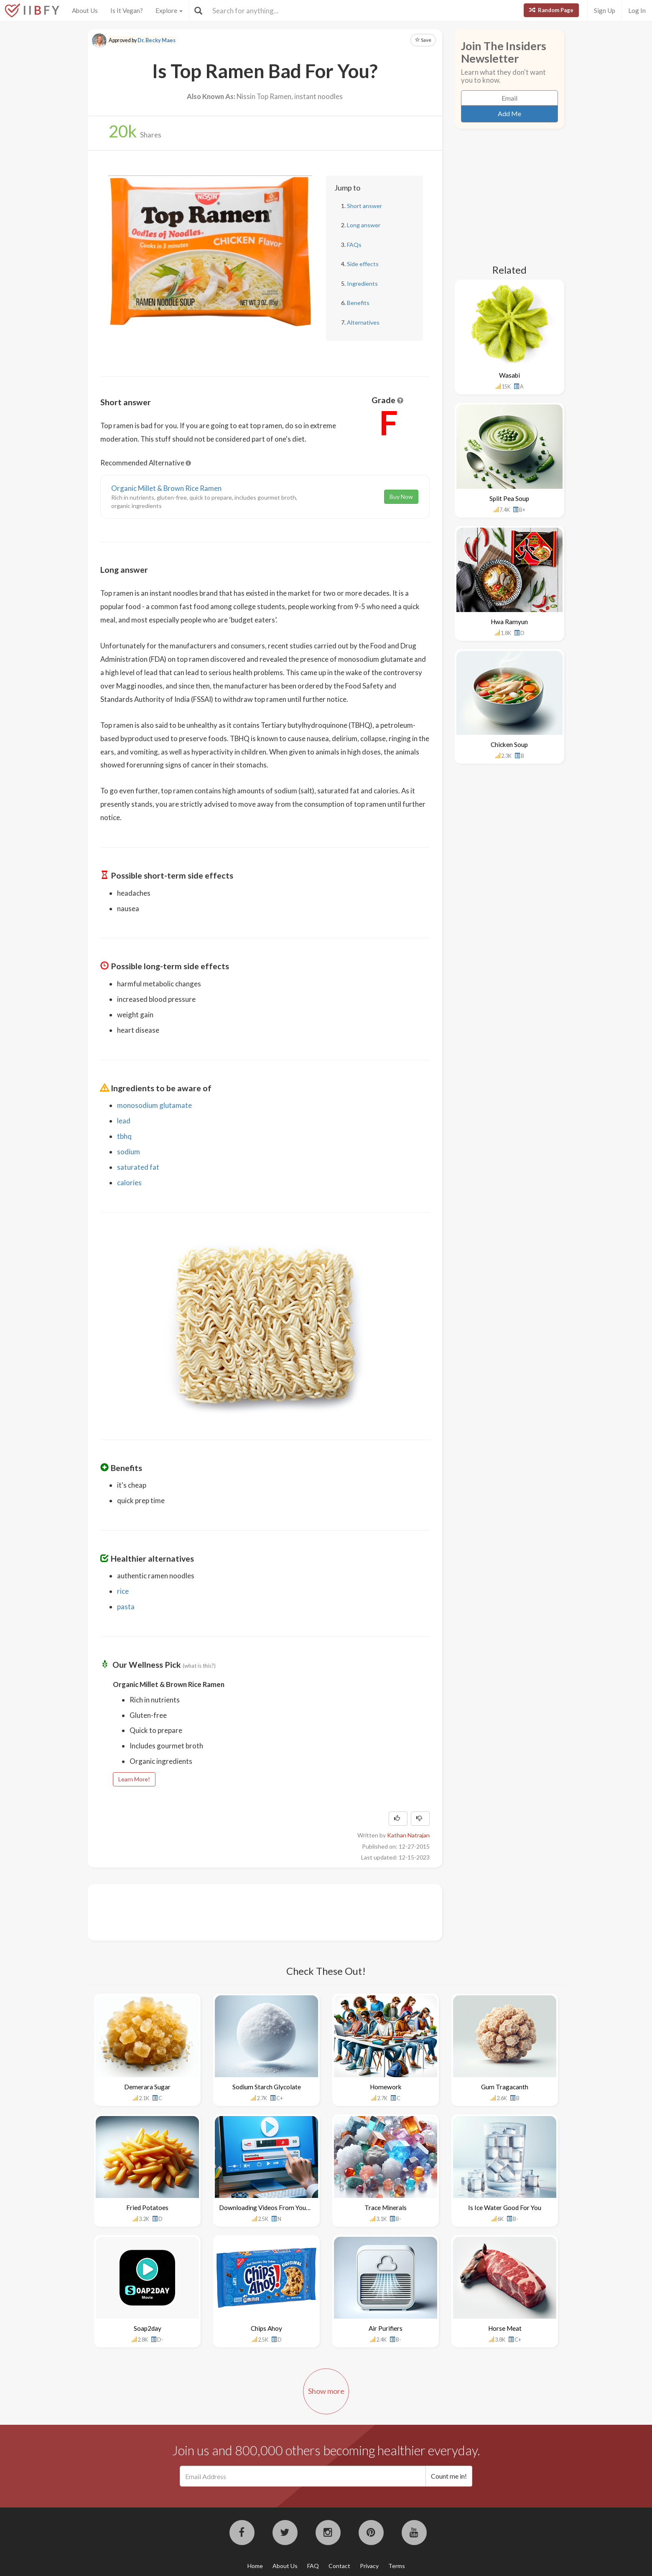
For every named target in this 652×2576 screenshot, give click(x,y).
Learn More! (134, 1779)
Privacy (369, 2565)
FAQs (354, 244)
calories (129, 1182)
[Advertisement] (252, 1911)
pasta (126, 1606)
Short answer (364, 205)
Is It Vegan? (126, 10)
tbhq (124, 1136)
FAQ (313, 2565)
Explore (169, 10)
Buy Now (401, 496)
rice (123, 1591)
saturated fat (138, 1167)
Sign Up (604, 10)
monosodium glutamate (154, 1105)
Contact (339, 2565)
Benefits (358, 302)
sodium (128, 1151)
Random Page (551, 10)
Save (423, 40)
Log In (637, 10)
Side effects (363, 263)
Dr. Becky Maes (157, 40)
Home (255, 2565)
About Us (85, 10)
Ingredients (362, 283)
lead (123, 1120)
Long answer (363, 225)
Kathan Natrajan (408, 1835)
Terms (396, 2565)
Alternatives (363, 322)
